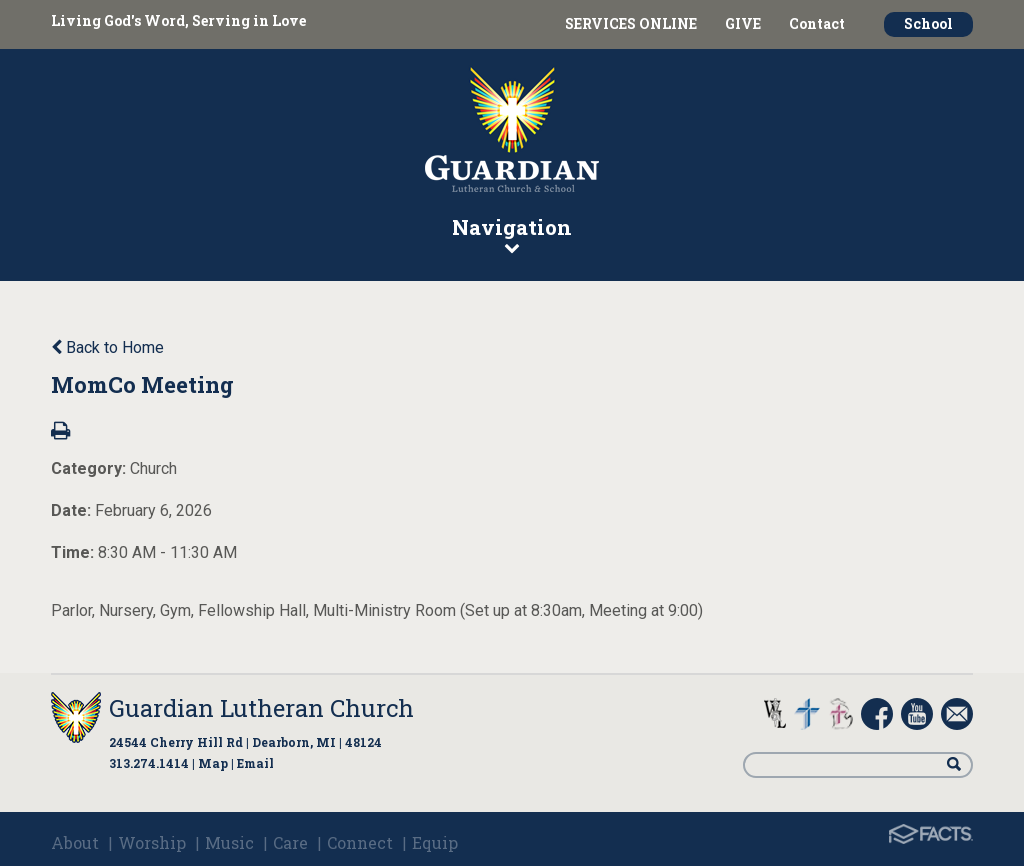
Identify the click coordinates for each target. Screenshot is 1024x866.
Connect (360, 842)
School (928, 23)
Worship (152, 842)
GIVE (743, 23)
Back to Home (107, 347)
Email (255, 763)
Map (213, 763)
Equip (435, 842)
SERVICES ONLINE (631, 23)
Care (290, 842)
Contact (817, 23)
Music (229, 842)
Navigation (512, 234)
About (75, 842)
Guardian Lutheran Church (261, 708)
